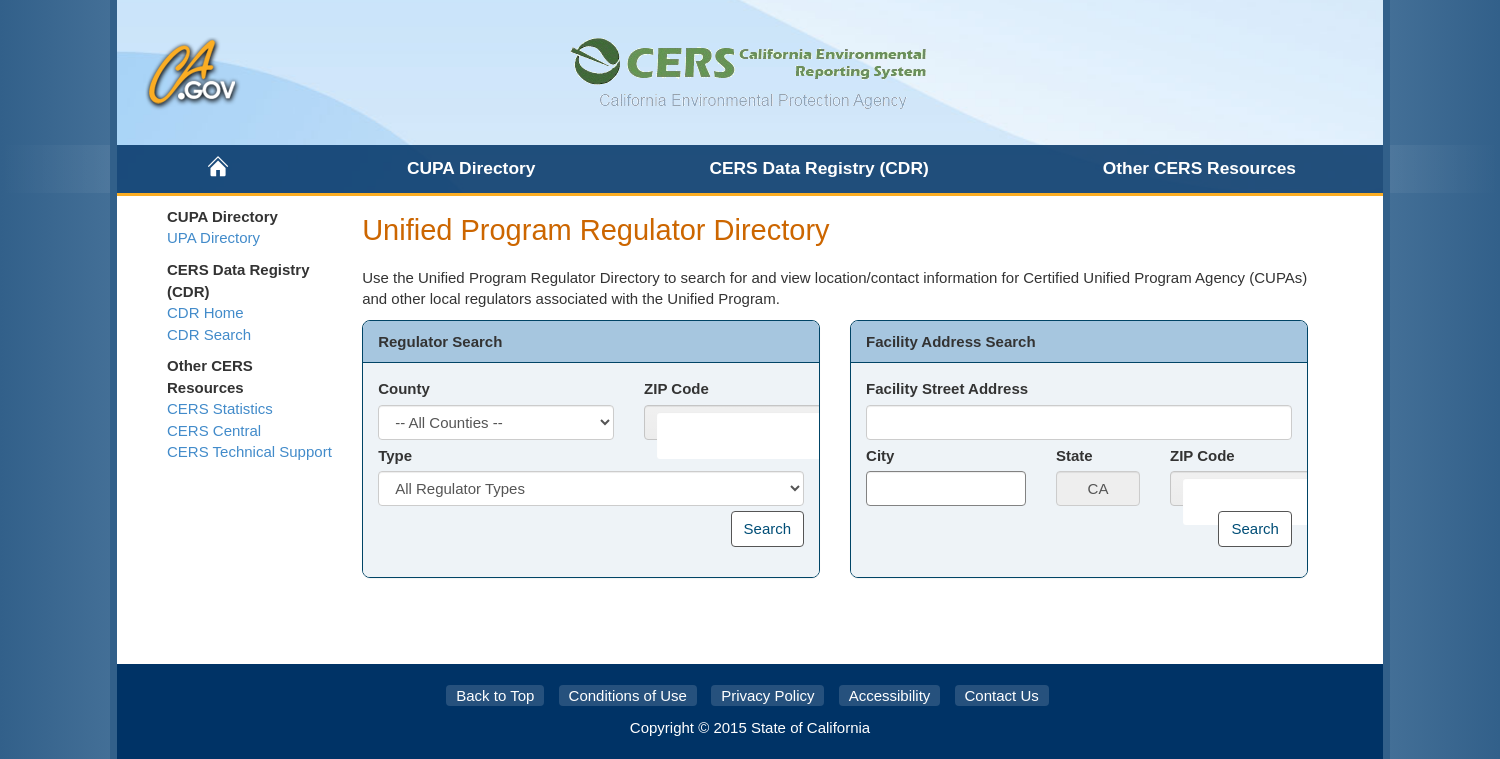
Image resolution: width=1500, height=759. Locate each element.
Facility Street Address (947, 388)
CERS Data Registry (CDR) (818, 168)
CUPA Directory (471, 168)
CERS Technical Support (249, 451)
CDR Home (205, 312)
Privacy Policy (767, 695)
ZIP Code (676, 388)
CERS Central (214, 430)
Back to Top (495, 695)
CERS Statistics (220, 408)
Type (395, 455)
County (404, 388)
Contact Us (1002, 695)
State (1074, 455)
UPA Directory (213, 237)
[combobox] (749, 435)
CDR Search (209, 334)
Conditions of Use (628, 695)
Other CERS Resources (1199, 168)
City (880, 455)
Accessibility (890, 695)
